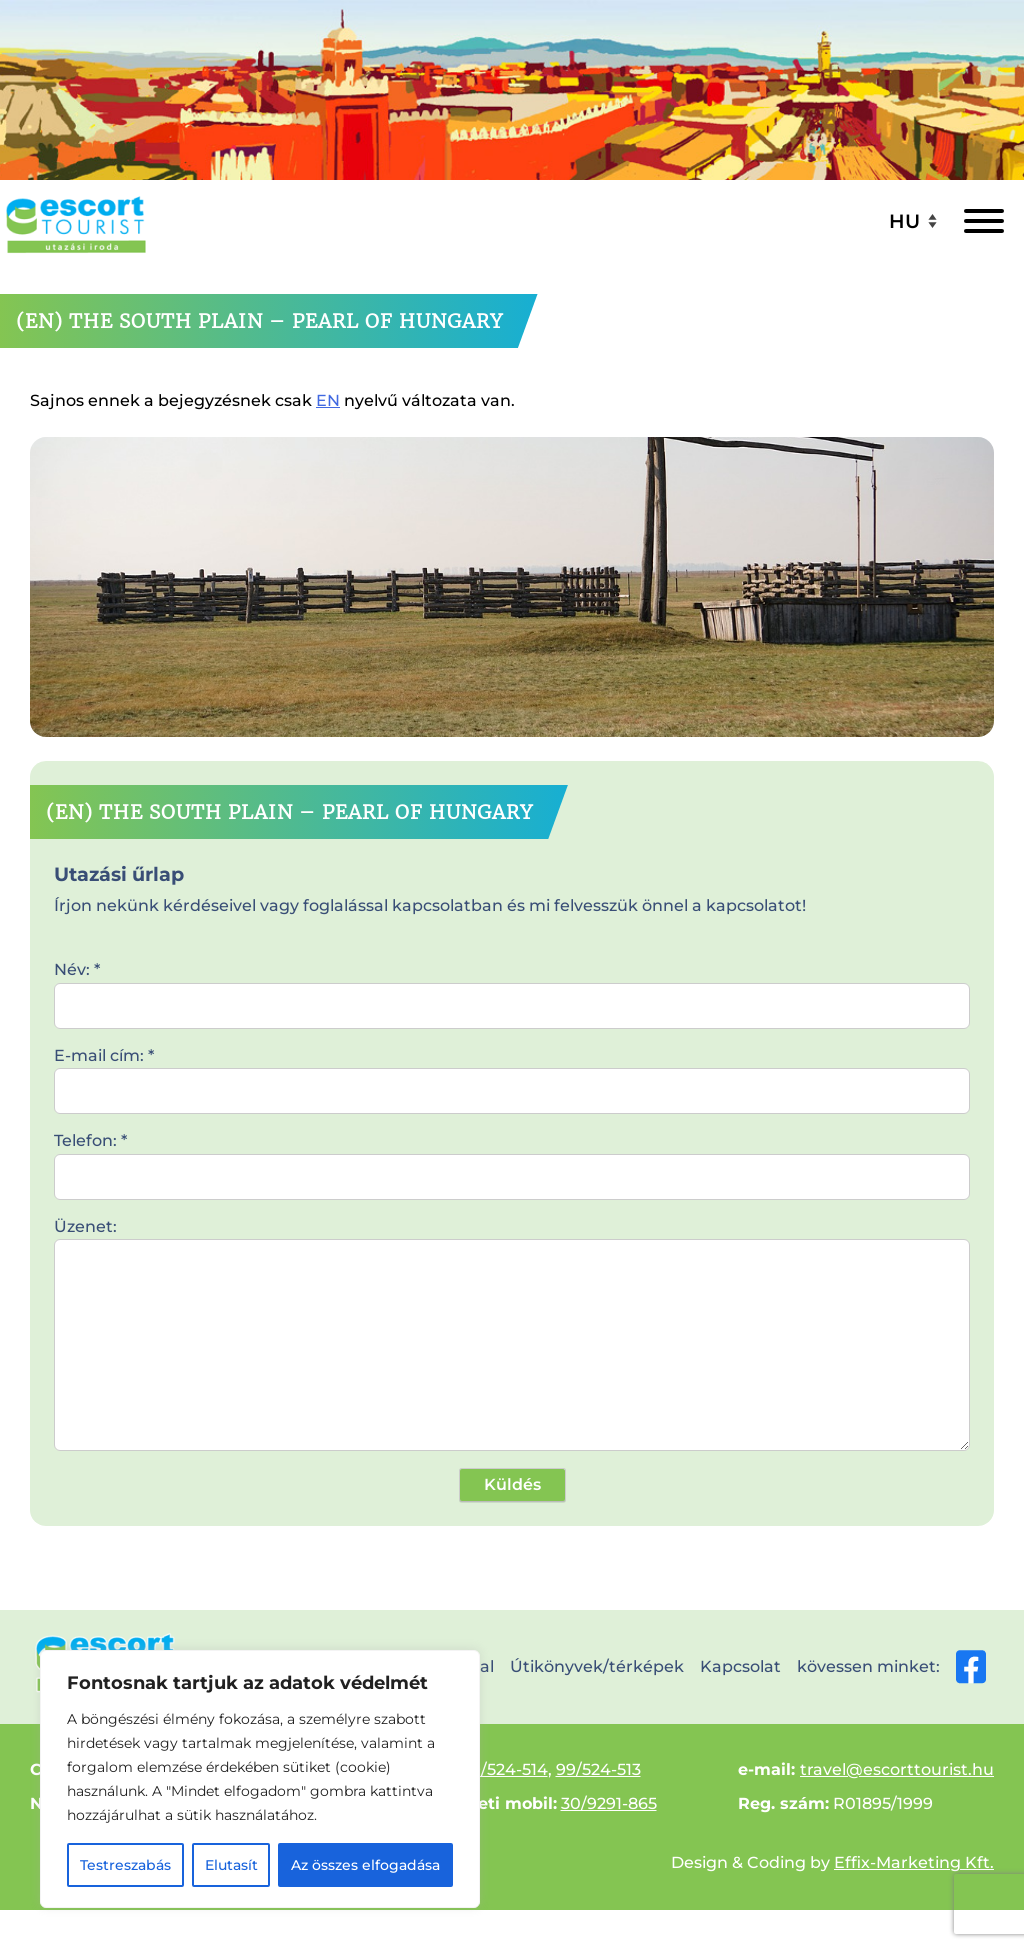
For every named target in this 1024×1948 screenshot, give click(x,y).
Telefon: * (512, 1158)
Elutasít (231, 1865)
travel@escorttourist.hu (897, 1769)
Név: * (512, 987)
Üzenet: (512, 1336)
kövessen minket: (891, 1667)
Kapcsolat (740, 1666)
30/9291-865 (609, 1803)
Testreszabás (125, 1865)
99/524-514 (504, 1769)
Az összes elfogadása (365, 1865)
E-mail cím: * (512, 1073)
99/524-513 (598, 1769)
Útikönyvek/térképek (597, 1666)
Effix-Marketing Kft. (914, 1862)
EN (328, 400)
